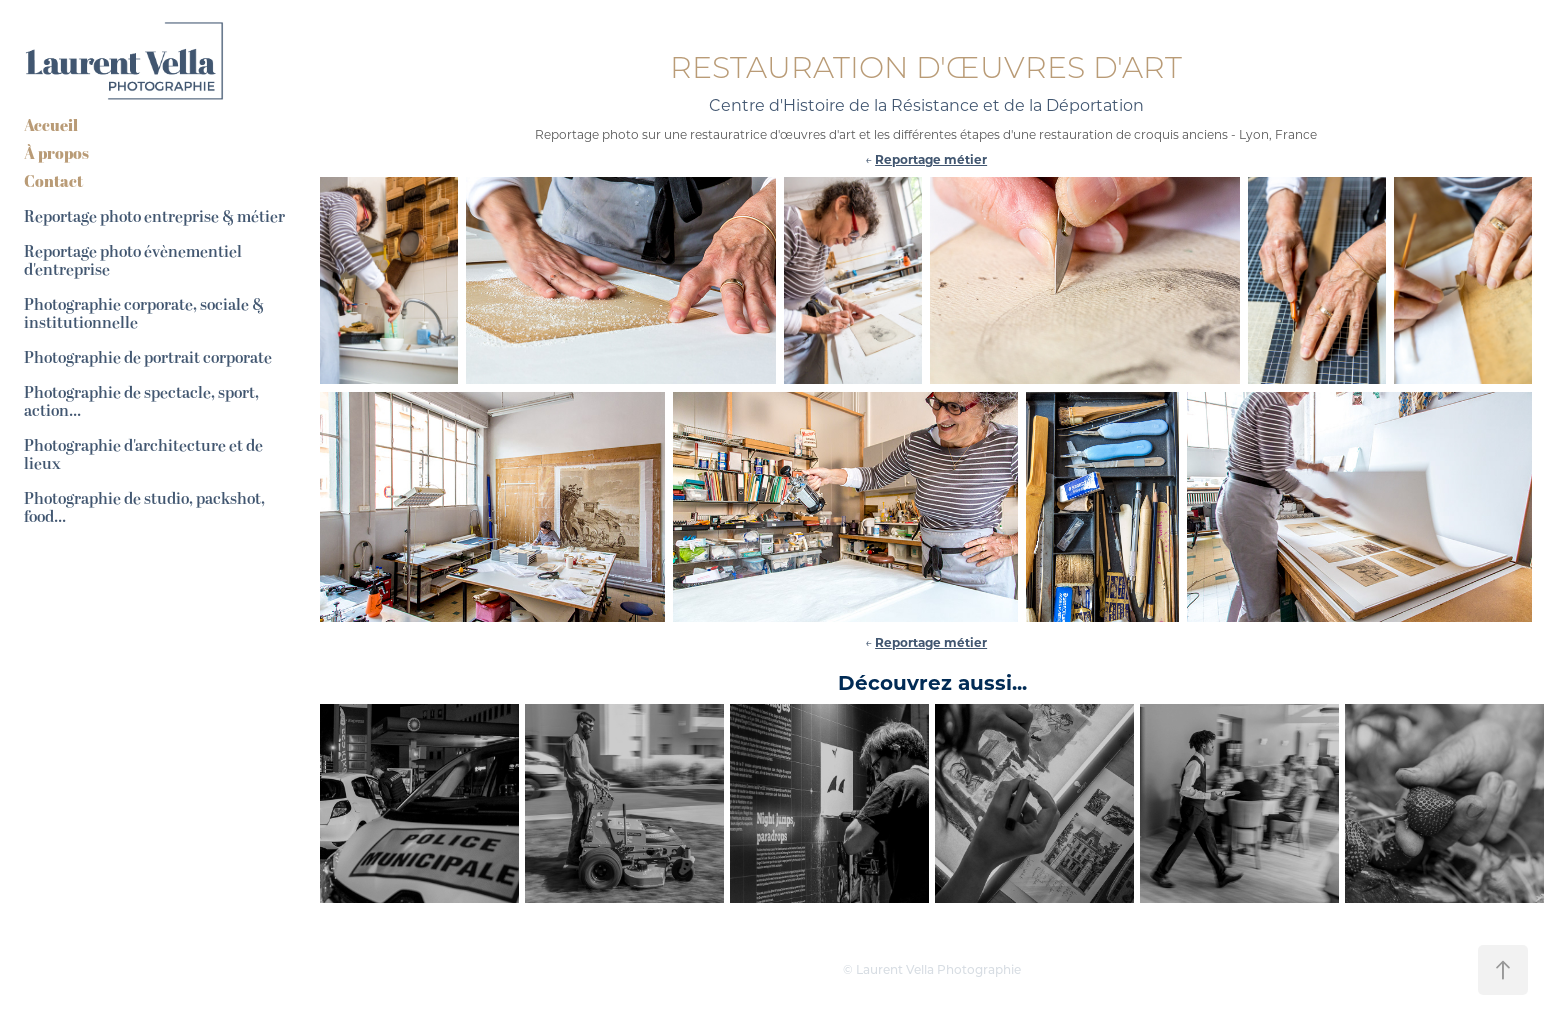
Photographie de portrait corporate (148, 358)
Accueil (51, 125)
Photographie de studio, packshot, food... (144, 508)
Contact (53, 181)
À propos (56, 153)
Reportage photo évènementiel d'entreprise (133, 261)
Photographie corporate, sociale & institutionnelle (144, 314)
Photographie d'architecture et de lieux (143, 455)
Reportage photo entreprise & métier (154, 217)
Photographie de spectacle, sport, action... (141, 402)
